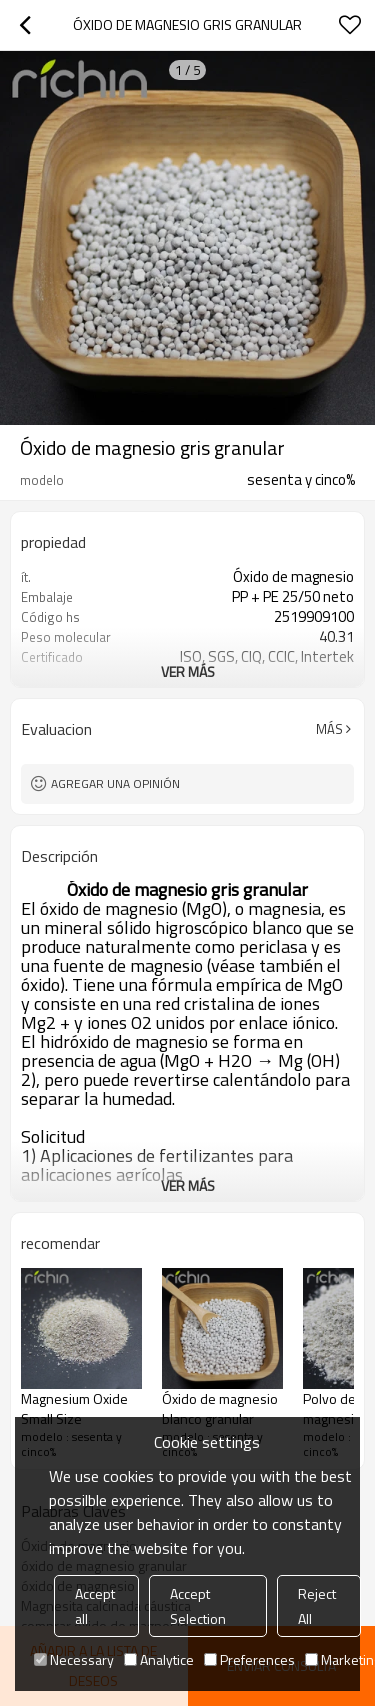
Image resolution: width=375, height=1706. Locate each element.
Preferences (249, 1659)
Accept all (95, 1606)
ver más (188, 671)
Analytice (159, 1659)
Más (329, 729)
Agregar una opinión (115, 783)
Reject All (317, 1606)
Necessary (74, 1659)
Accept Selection (198, 1606)
